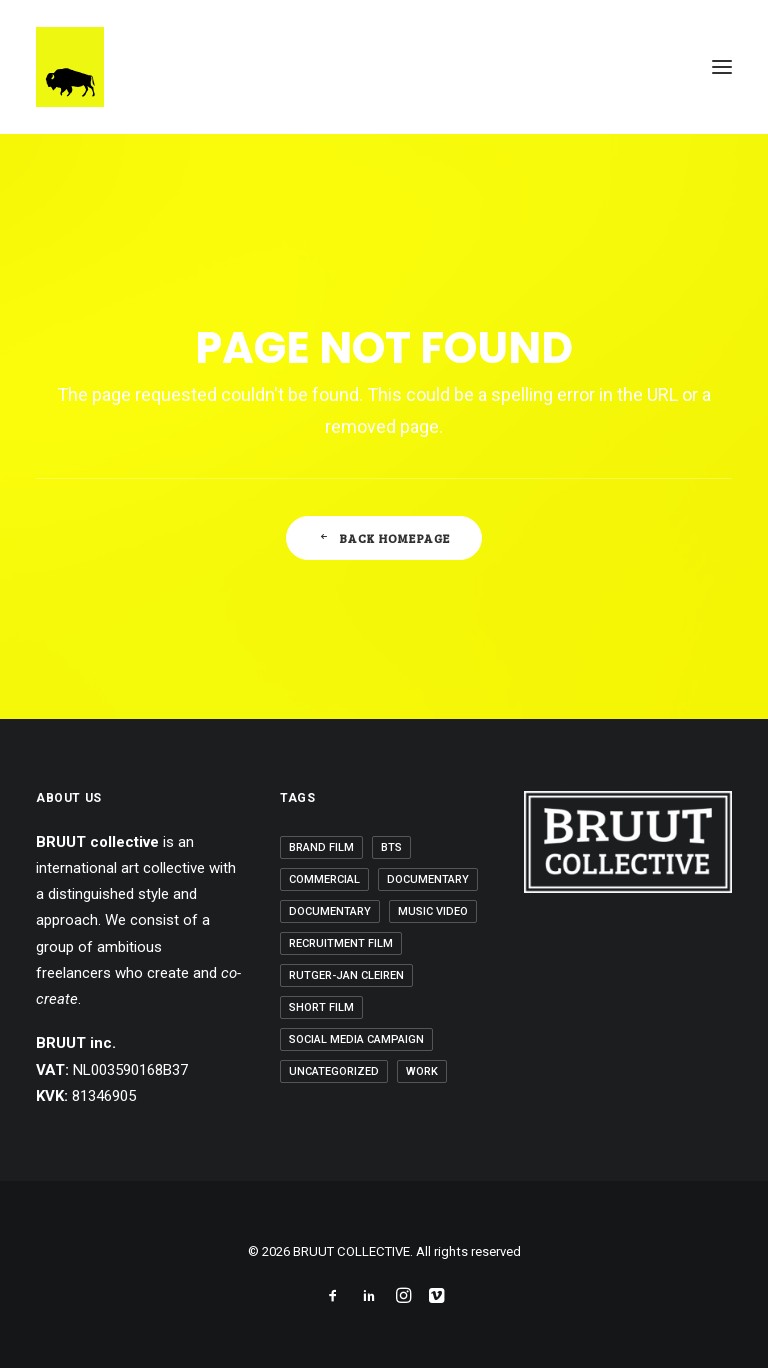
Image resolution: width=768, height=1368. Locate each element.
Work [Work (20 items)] (422, 1071)
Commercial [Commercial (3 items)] (324, 879)
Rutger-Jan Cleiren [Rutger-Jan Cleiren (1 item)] (346, 975)
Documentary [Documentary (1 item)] (428, 879)
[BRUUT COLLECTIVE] (70, 67)
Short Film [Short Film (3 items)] (321, 1007)
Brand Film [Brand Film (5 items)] (321, 847)
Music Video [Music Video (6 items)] (433, 911)
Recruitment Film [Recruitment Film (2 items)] (341, 943)
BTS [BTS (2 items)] (391, 847)
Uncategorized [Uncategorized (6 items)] (334, 1071)
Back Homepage (384, 538)
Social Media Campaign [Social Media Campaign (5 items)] (356, 1039)
